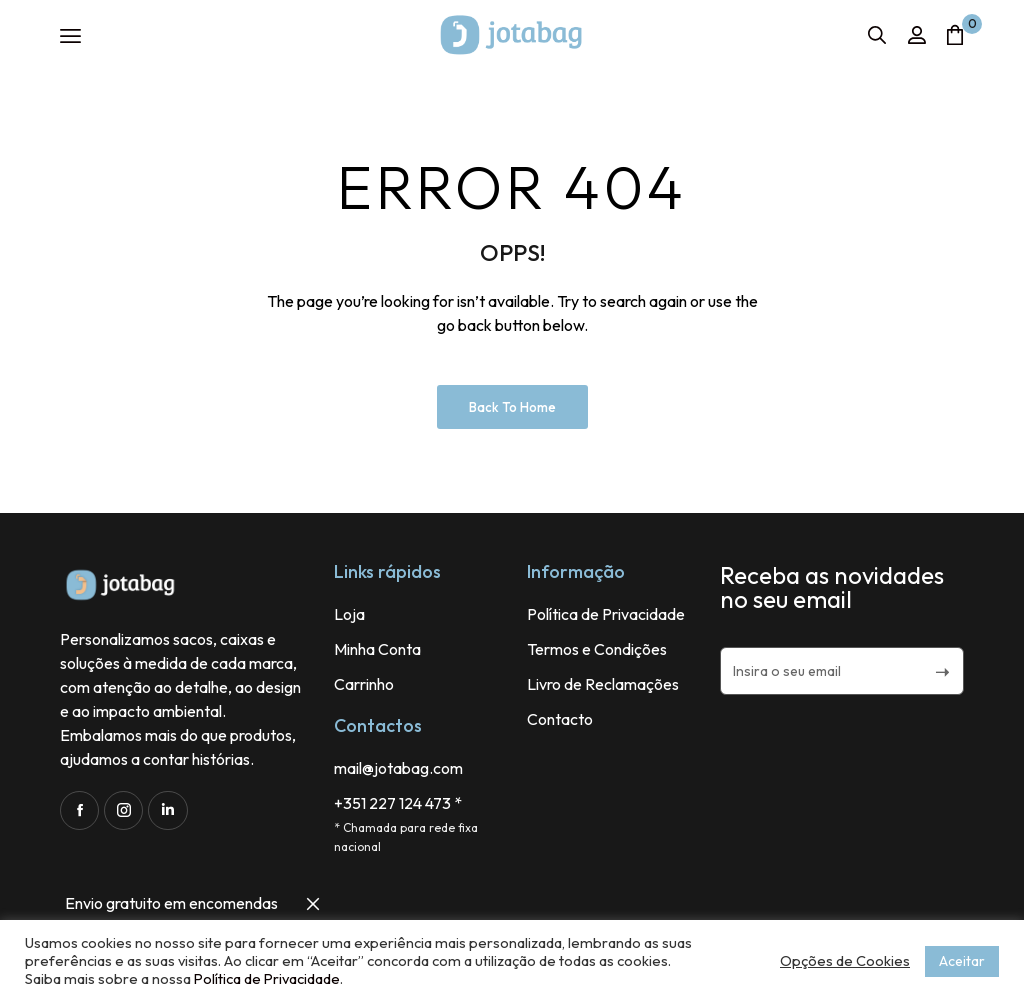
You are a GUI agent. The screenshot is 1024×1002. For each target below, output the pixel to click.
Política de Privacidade (267, 978)
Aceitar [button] (962, 961)
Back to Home (512, 407)
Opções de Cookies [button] (845, 961)
